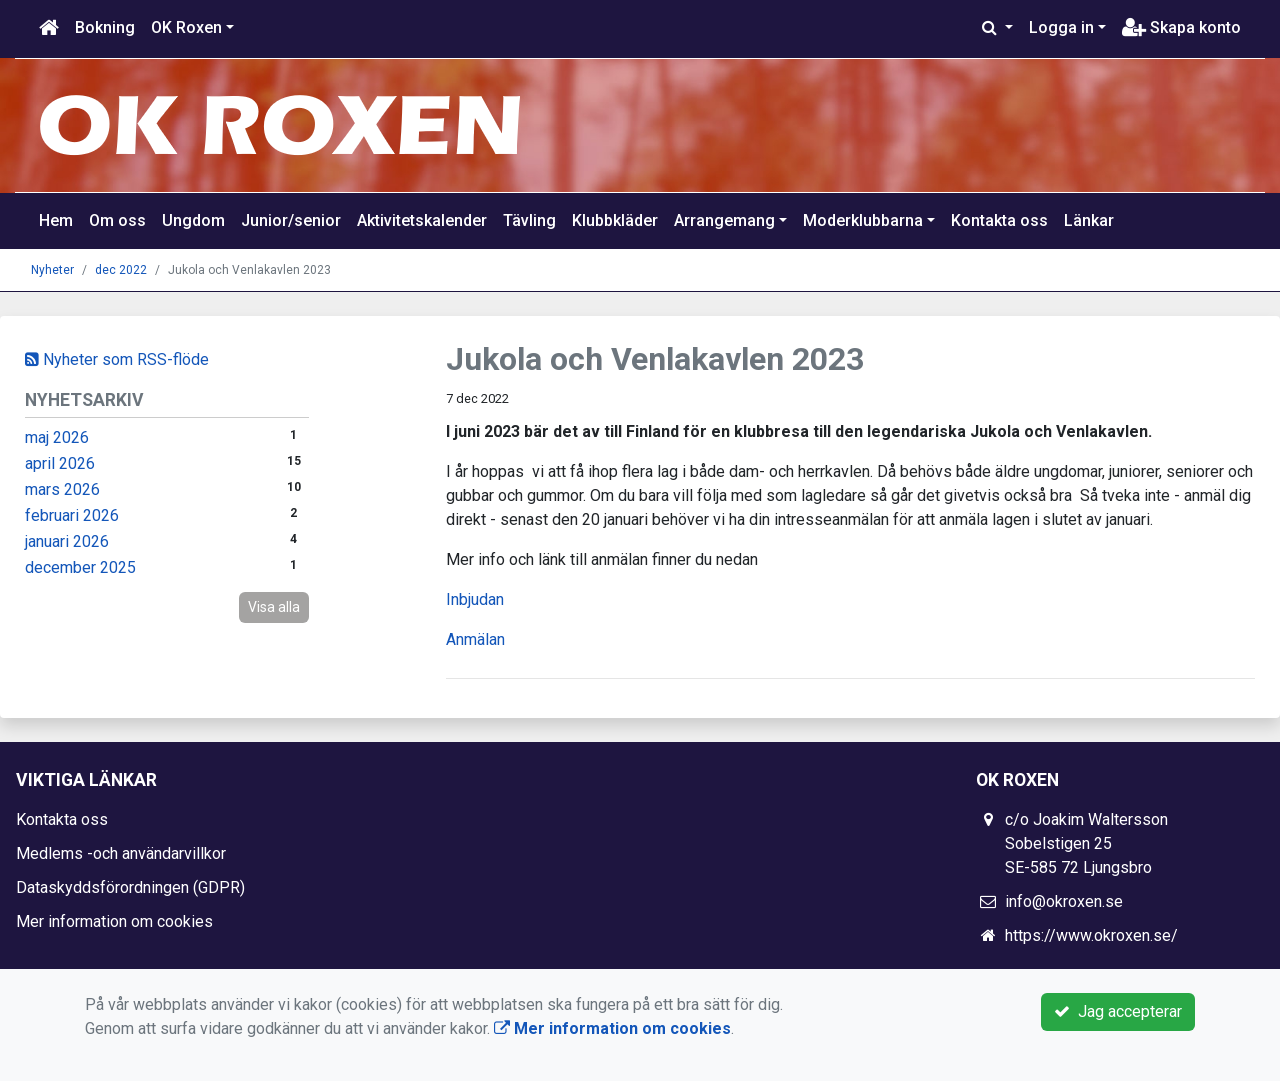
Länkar (1089, 220)
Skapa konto (1181, 27)
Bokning (105, 27)
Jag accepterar (1118, 1011)
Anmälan (475, 639)
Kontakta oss (999, 220)
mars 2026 (62, 489)
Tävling (529, 220)
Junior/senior (291, 220)
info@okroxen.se (1064, 901)
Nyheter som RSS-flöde (117, 359)
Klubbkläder (615, 220)
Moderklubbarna (863, 220)
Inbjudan (475, 599)
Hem (56, 220)
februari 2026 (72, 515)
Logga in (1061, 27)
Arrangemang (724, 220)
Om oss (117, 220)
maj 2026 (57, 437)
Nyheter (52, 270)
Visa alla (274, 607)
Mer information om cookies (114, 921)
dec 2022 (121, 270)
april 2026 (60, 463)
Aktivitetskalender (422, 220)
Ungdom (193, 220)
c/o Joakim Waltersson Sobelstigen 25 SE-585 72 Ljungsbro (1086, 843)
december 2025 (80, 567)
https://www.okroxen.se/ (1091, 935)
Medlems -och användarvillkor (121, 853)
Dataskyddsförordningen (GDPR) (130, 887)
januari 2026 (67, 541)
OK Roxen (186, 27)
